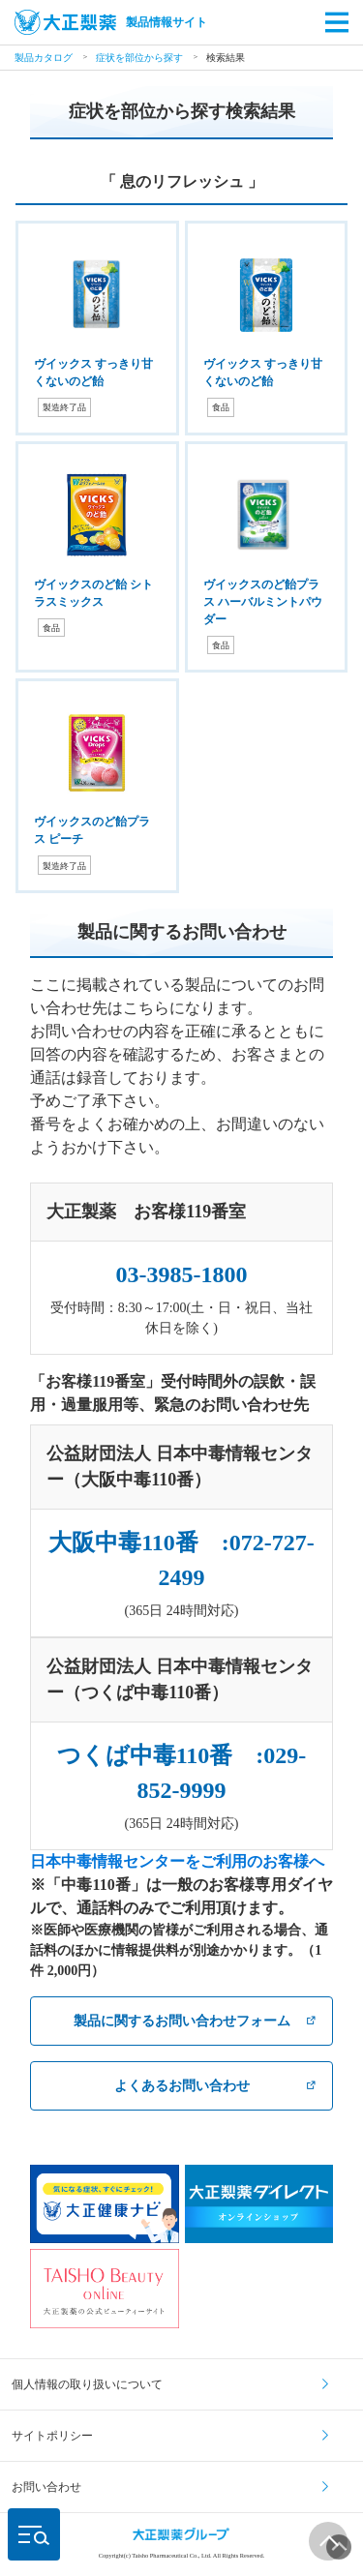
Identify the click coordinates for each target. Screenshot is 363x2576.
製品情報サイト (111, 22)
